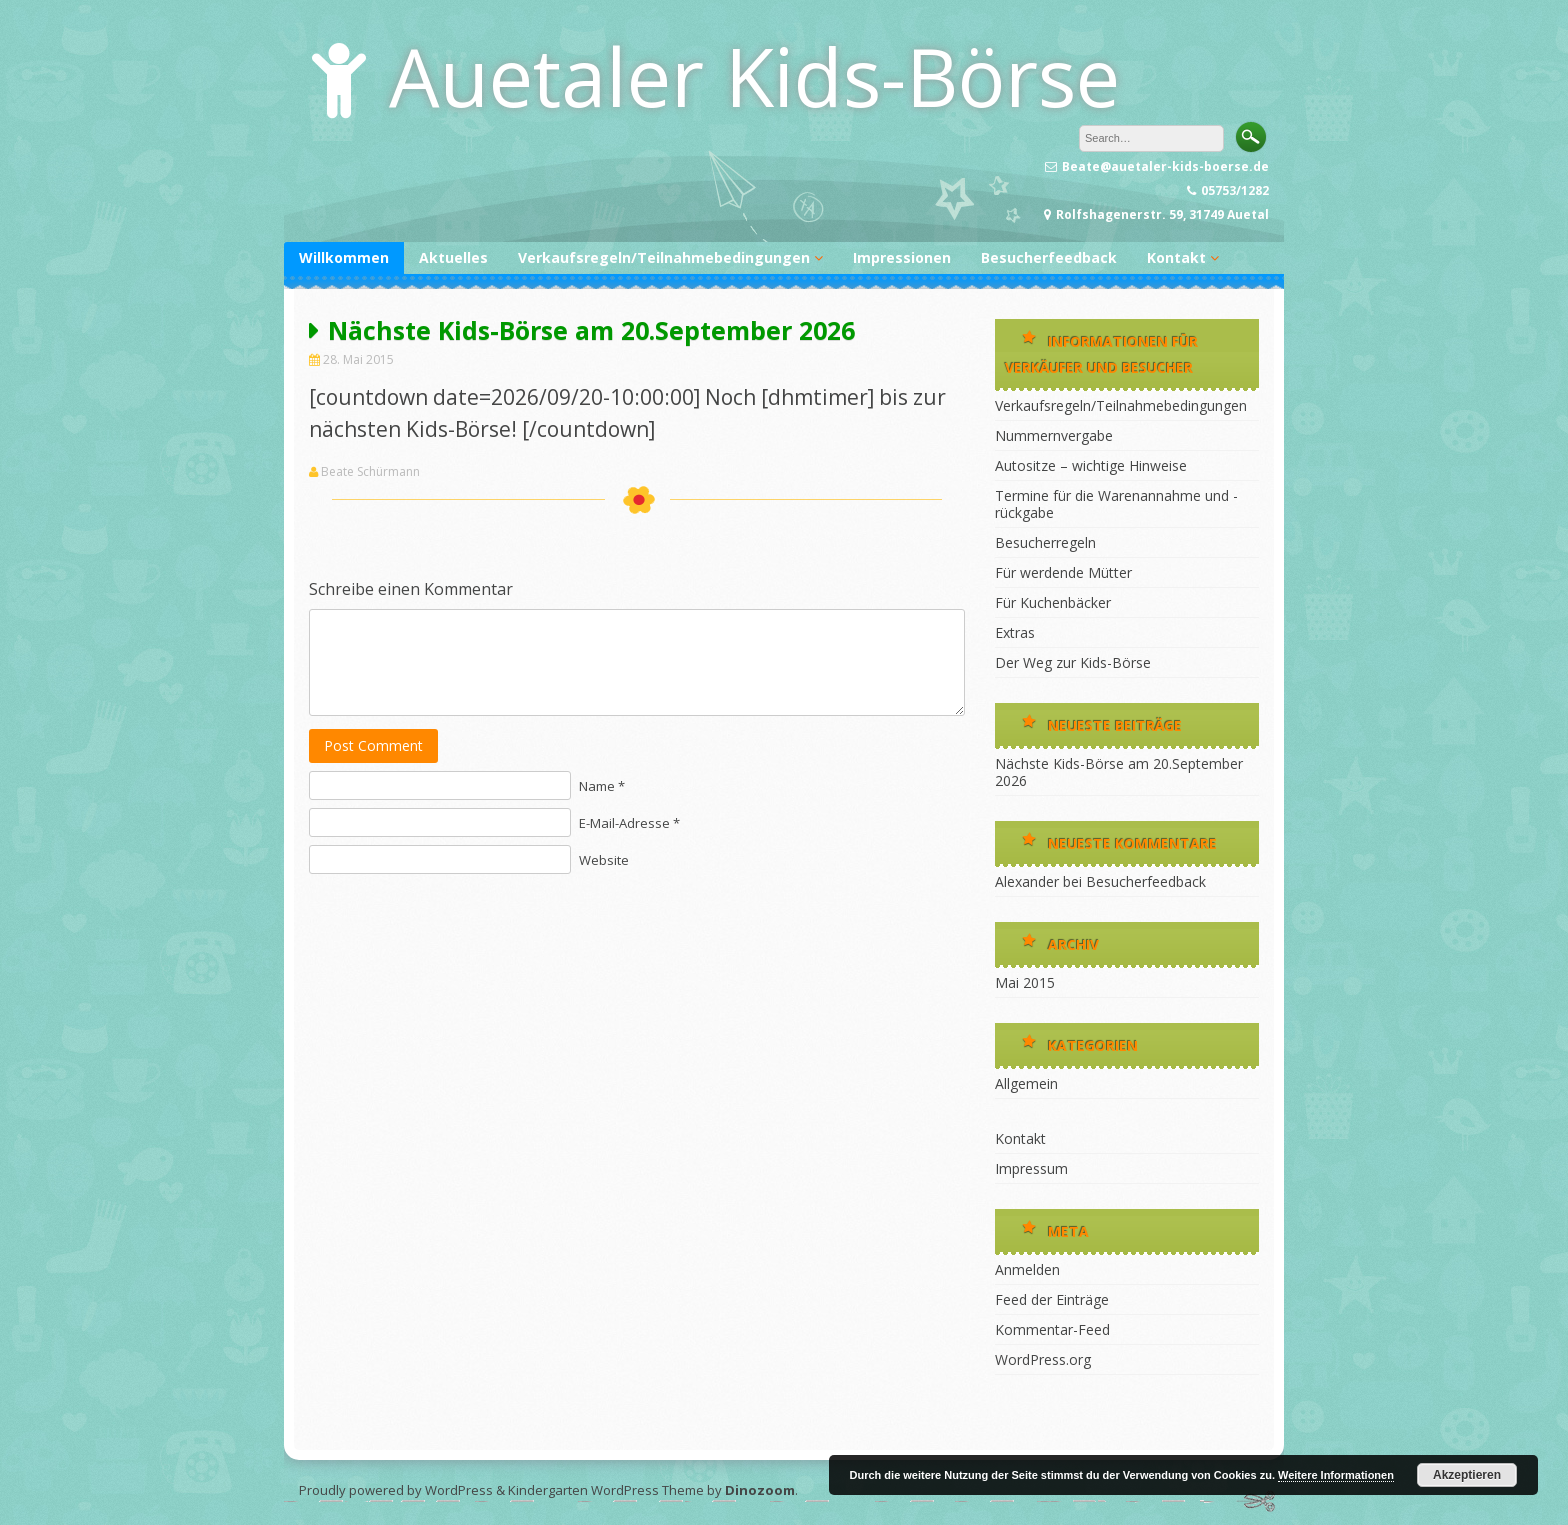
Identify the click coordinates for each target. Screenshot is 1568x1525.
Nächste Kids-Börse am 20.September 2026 (1119, 772)
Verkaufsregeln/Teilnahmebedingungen (664, 257)
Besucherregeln (1045, 542)
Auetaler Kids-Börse (754, 75)
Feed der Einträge (1052, 1299)
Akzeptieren (1467, 1475)
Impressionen (902, 257)
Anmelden (1027, 1269)
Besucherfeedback (1049, 257)
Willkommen (344, 257)
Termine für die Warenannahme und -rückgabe (1116, 504)
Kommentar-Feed (1052, 1329)
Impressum (1031, 1168)
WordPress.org (1043, 1359)
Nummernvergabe (1054, 435)
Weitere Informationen (1336, 1475)
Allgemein (1026, 1083)
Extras (1015, 632)
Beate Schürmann (370, 472)
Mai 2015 (1025, 982)
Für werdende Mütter (1063, 572)
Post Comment (373, 745)
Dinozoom (760, 1490)
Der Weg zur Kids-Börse (1073, 662)
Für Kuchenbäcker (1053, 602)
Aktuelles (453, 257)
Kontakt (1176, 257)
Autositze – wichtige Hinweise (1091, 465)
